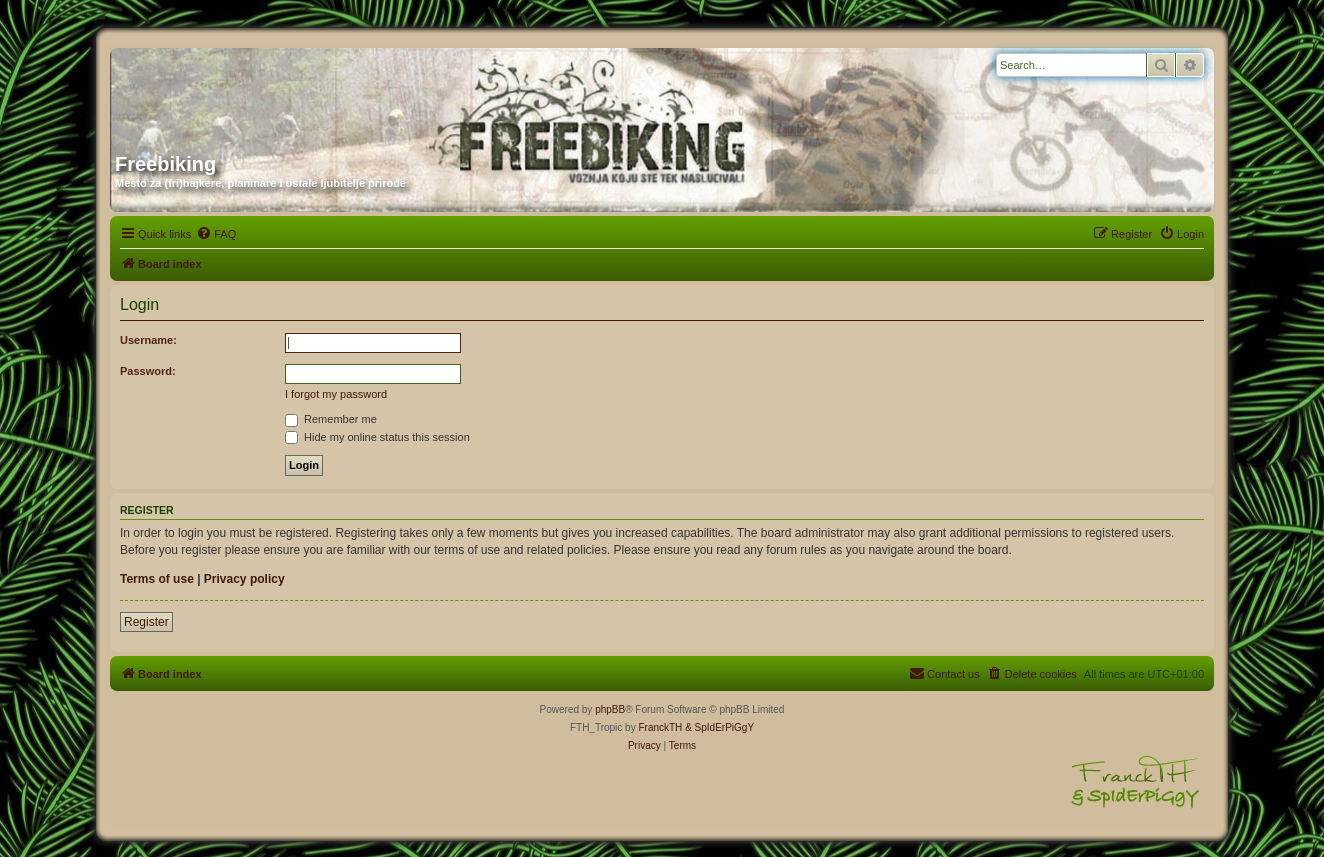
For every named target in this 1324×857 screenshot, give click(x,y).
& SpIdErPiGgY (719, 727)
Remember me (331, 419)
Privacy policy (244, 579)
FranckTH (660, 727)
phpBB (610, 709)
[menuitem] (216, 234)
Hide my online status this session (377, 437)
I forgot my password (336, 394)
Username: (148, 340)
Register (146, 622)
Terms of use (157, 579)
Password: (148, 371)
